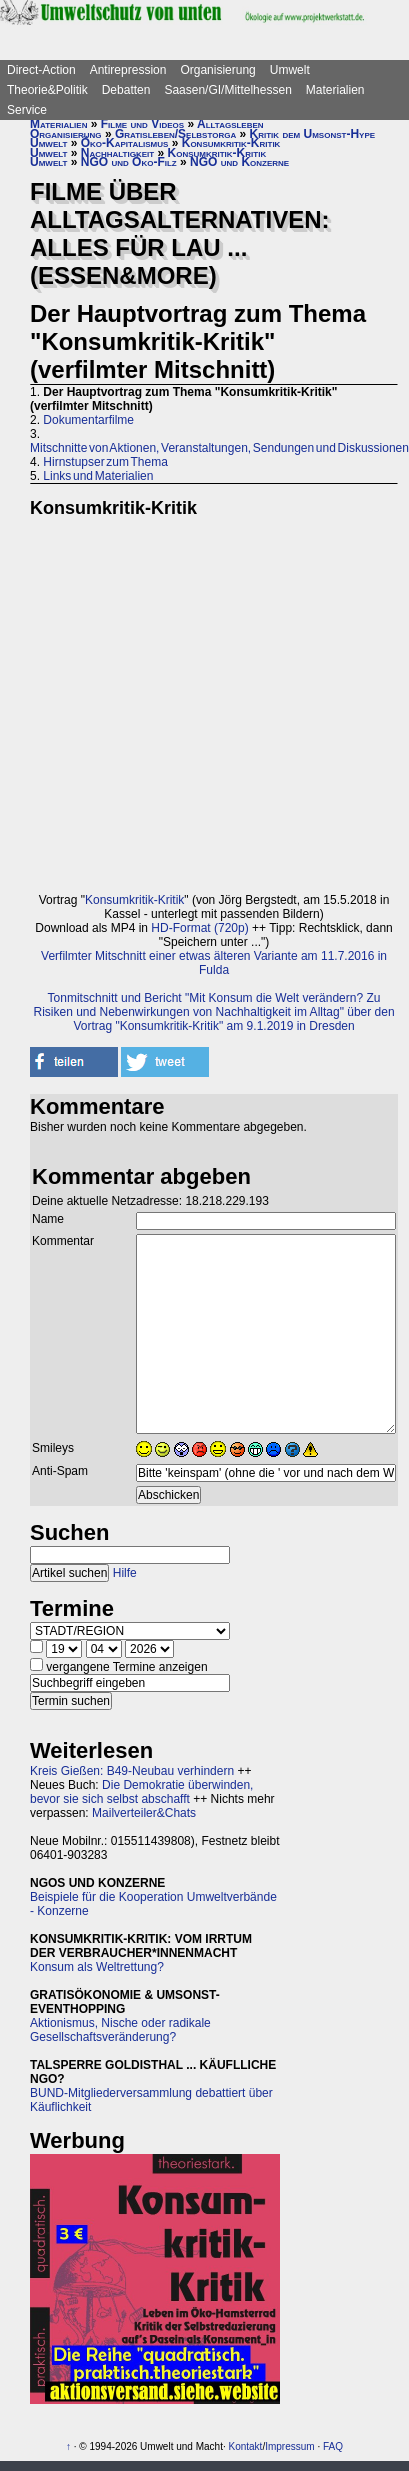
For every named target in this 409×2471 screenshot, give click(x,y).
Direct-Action (41, 70)
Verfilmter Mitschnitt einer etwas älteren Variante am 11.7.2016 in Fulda (214, 963)
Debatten (126, 90)
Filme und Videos (142, 124)
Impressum (289, 2446)
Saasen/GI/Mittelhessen (227, 90)
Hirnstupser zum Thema (105, 462)
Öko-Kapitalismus (125, 143)
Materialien (335, 90)
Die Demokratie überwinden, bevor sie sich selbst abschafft (141, 1792)
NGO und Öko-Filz (129, 162)
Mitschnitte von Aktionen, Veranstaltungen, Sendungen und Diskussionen (219, 448)
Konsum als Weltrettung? (97, 1967)
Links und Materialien (98, 476)
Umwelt (290, 70)
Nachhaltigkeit (117, 153)
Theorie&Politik (47, 90)
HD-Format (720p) (199, 928)
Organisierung (217, 70)
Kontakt (245, 2446)
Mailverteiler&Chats (144, 1813)
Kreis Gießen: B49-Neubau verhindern (132, 1771)
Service (27, 110)
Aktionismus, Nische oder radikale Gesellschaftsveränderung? (120, 2030)
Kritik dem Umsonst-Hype (313, 134)
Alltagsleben (230, 124)
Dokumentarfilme (88, 420)
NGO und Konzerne (239, 162)
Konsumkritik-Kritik (231, 143)
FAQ (333, 2446)
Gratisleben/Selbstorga (175, 134)
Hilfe (125, 1573)
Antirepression (128, 70)
